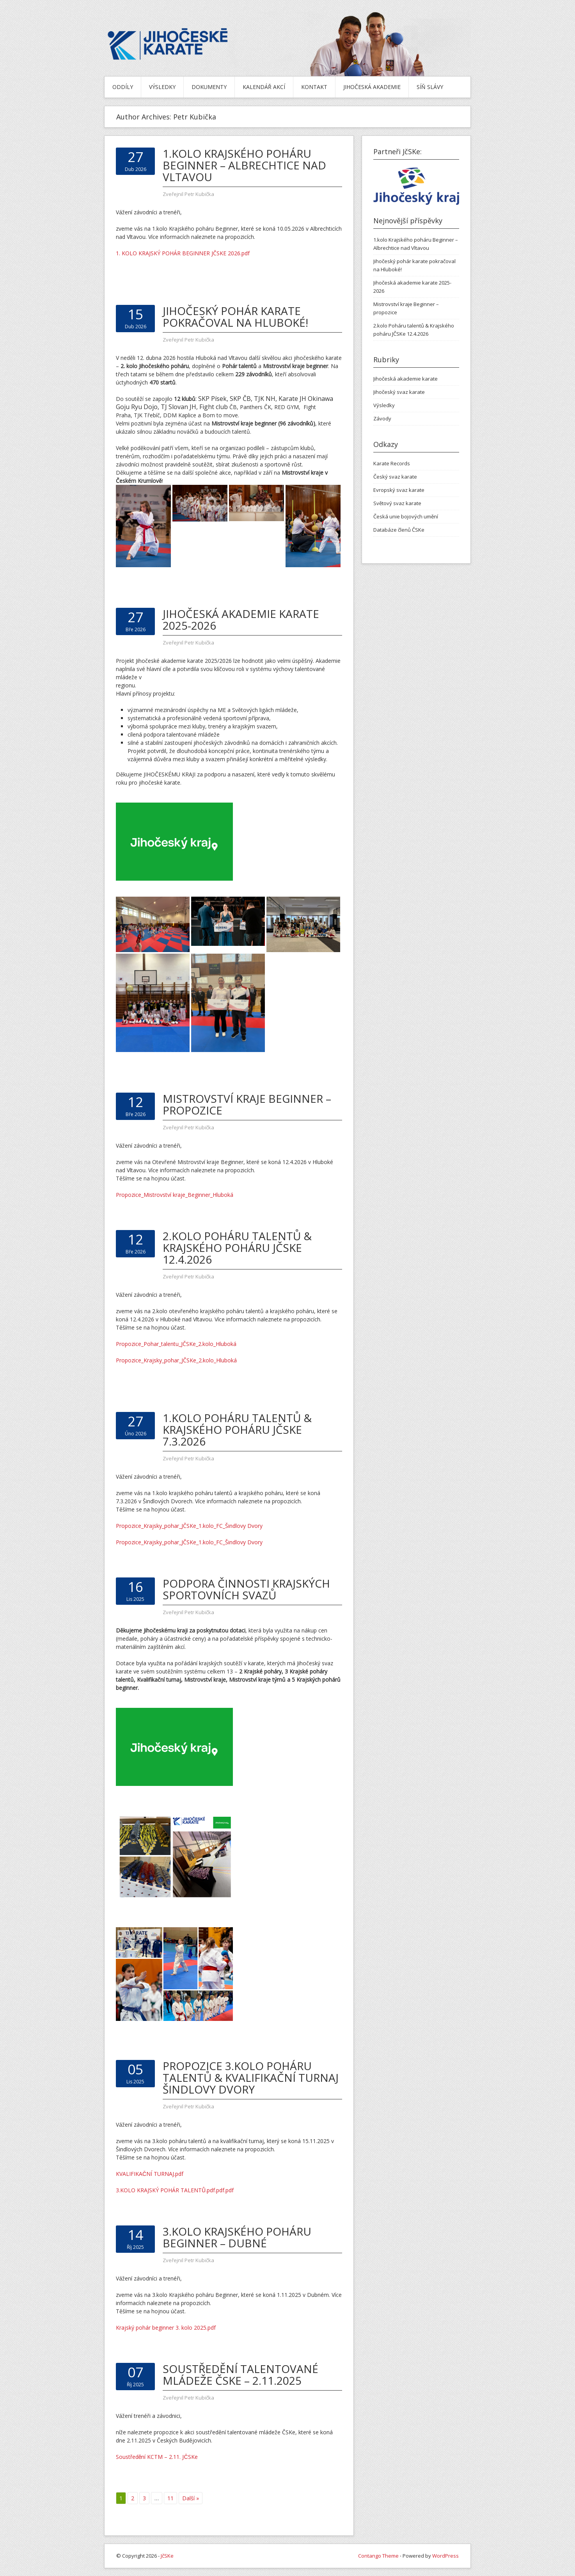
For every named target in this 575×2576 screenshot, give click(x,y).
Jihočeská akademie (372, 87)
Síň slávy (430, 87)
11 (170, 2498)
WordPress (445, 2555)
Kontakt (314, 87)
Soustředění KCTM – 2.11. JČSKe (157, 2456)
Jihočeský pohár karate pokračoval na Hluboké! (235, 316)
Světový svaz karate (397, 503)
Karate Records (391, 463)
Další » (190, 2498)
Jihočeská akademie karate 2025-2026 (241, 619)
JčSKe (167, 2555)
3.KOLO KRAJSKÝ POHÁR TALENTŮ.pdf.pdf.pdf (175, 2190)
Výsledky (162, 87)
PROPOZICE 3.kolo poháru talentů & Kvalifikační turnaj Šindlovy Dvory (251, 2077)
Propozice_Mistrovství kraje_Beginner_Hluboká (174, 1194)
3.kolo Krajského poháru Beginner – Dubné (237, 2237)
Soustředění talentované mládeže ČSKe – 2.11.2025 (240, 2374)
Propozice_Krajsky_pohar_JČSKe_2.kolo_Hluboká (176, 1360)
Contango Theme (378, 2555)
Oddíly (122, 87)
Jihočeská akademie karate (405, 378)
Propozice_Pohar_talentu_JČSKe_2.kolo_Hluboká (176, 1344)
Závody (382, 418)
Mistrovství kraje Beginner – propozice (247, 1104)
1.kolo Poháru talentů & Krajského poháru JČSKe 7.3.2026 (237, 1429)
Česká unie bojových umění (405, 516)
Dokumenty (209, 87)
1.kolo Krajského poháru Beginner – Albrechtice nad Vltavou (244, 165)
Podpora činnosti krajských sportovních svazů (246, 1589)
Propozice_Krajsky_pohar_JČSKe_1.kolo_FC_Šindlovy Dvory (189, 1525)
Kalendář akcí (264, 87)
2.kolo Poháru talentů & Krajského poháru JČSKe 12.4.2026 (237, 1247)
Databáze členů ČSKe (398, 529)
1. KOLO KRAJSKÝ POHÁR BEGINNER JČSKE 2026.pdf (183, 253)
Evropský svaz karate (398, 489)
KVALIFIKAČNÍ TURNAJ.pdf (149, 2173)
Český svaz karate (395, 476)
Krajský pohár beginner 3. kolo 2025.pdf (166, 2327)
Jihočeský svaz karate (399, 391)
